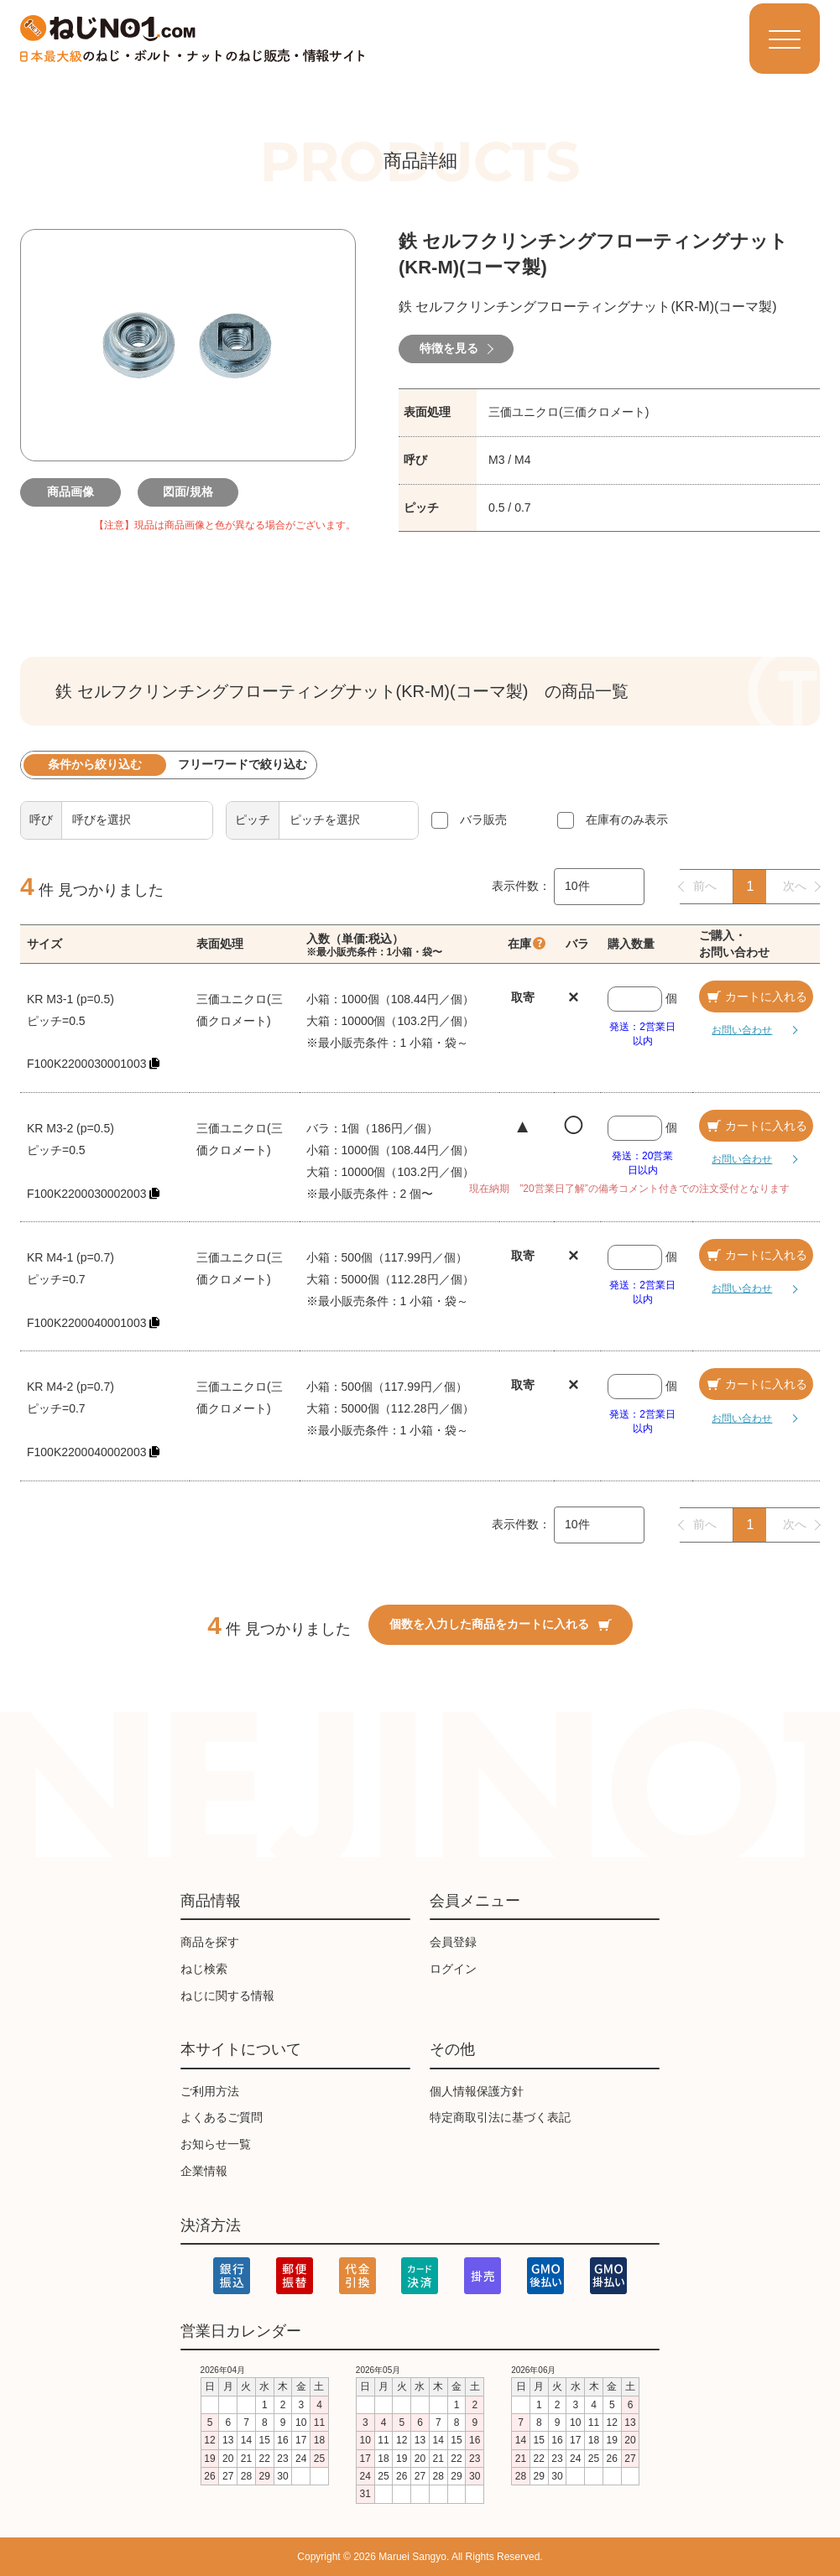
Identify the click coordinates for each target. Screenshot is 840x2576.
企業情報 (203, 2171)
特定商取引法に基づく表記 (500, 2117)
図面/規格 (188, 491)
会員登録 (453, 1942)
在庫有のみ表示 (627, 819)
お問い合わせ (742, 1030)
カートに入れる (756, 996)
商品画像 (70, 491)
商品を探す (209, 1942)
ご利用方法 (209, 2091)
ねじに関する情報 (227, 1995)
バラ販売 (483, 819)
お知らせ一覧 (215, 2144)
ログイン (453, 1968)
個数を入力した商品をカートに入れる (500, 1624)
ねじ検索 (203, 1968)
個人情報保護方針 (477, 2091)
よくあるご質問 (221, 2117)
